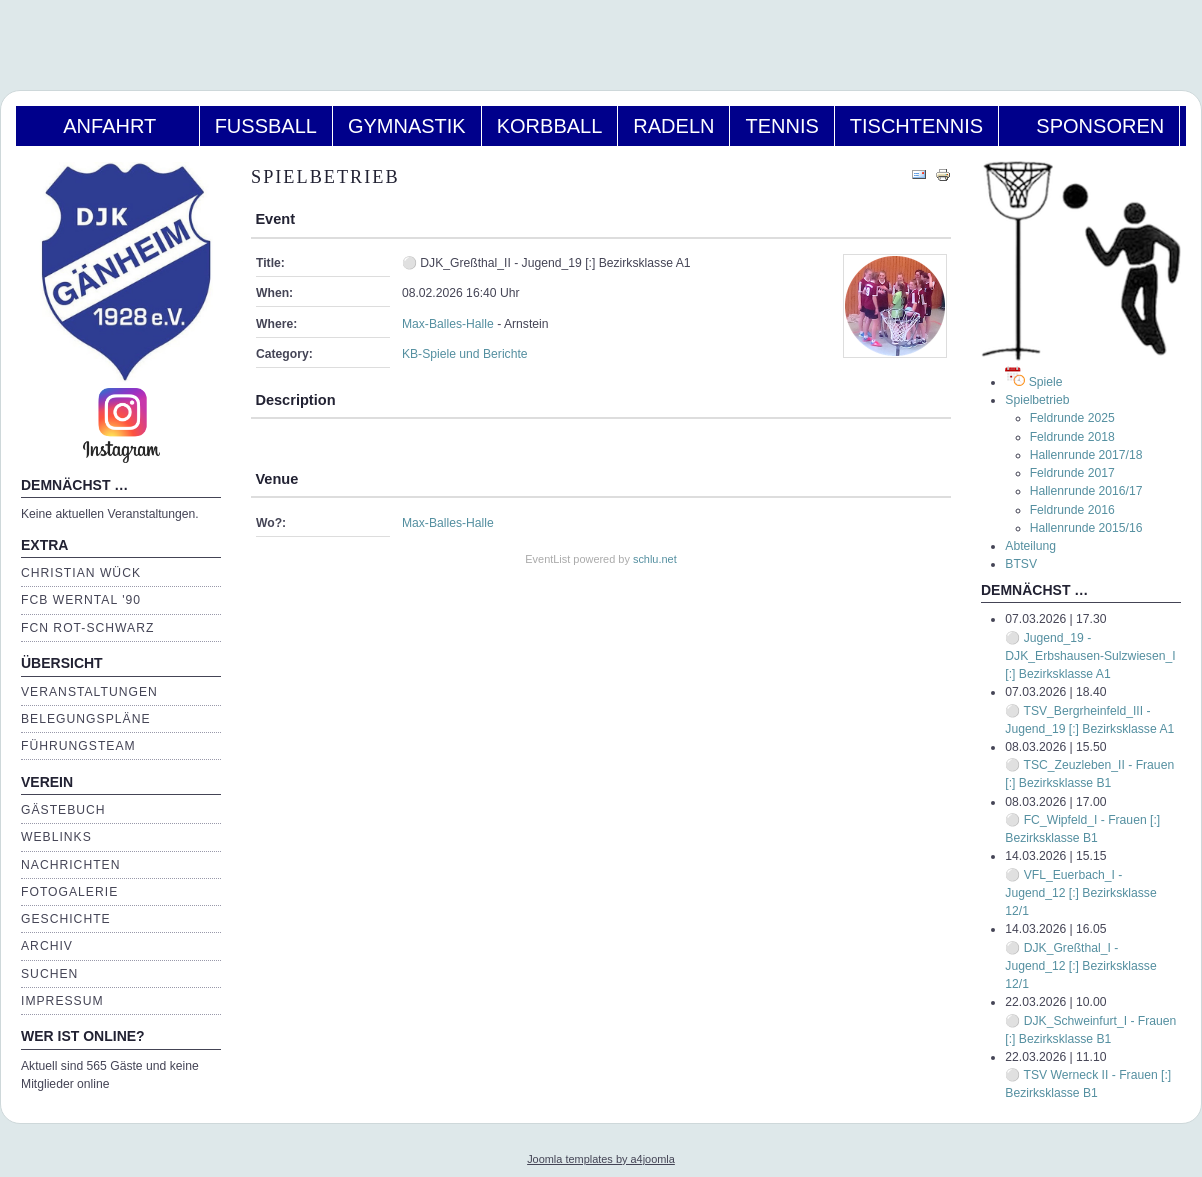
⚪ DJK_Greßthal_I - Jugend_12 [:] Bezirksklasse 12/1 (1080, 966)
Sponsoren (1089, 126)
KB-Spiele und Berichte (465, 354)
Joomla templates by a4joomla (601, 1159)
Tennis (781, 126)
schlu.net (655, 559)
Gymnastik (407, 126)
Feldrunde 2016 (1072, 510)
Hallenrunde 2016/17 (1086, 491)
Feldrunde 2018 (1072, 437)
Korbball (550, 126)
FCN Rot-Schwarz (87, 628)
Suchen (49, 974)
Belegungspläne (86, 719)
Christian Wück (81, 573)
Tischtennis (916, 126)
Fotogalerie (69, 892)
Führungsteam (78, 746)
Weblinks (56, 837)
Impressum (62, 1001)
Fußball (266, 126)
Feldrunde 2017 (1072, 473)
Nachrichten (70, 865)
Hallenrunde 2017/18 (1086, 455)
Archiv (47, 946)
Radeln (673, 126)
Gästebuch (63, 810)
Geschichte (66, 919)
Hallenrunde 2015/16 (1086, 528)
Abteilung (1030, 546)
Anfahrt (107, 126)
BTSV (1021, 564)
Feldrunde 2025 (1072, 418)
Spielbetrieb (1037, 400)
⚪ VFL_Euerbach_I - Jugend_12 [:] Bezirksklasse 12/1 (1080, 893)
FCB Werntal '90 (81, 600)
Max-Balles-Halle (448, 324)
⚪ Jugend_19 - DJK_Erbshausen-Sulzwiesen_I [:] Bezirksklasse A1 (1090, 656)
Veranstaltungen (89, 692)
